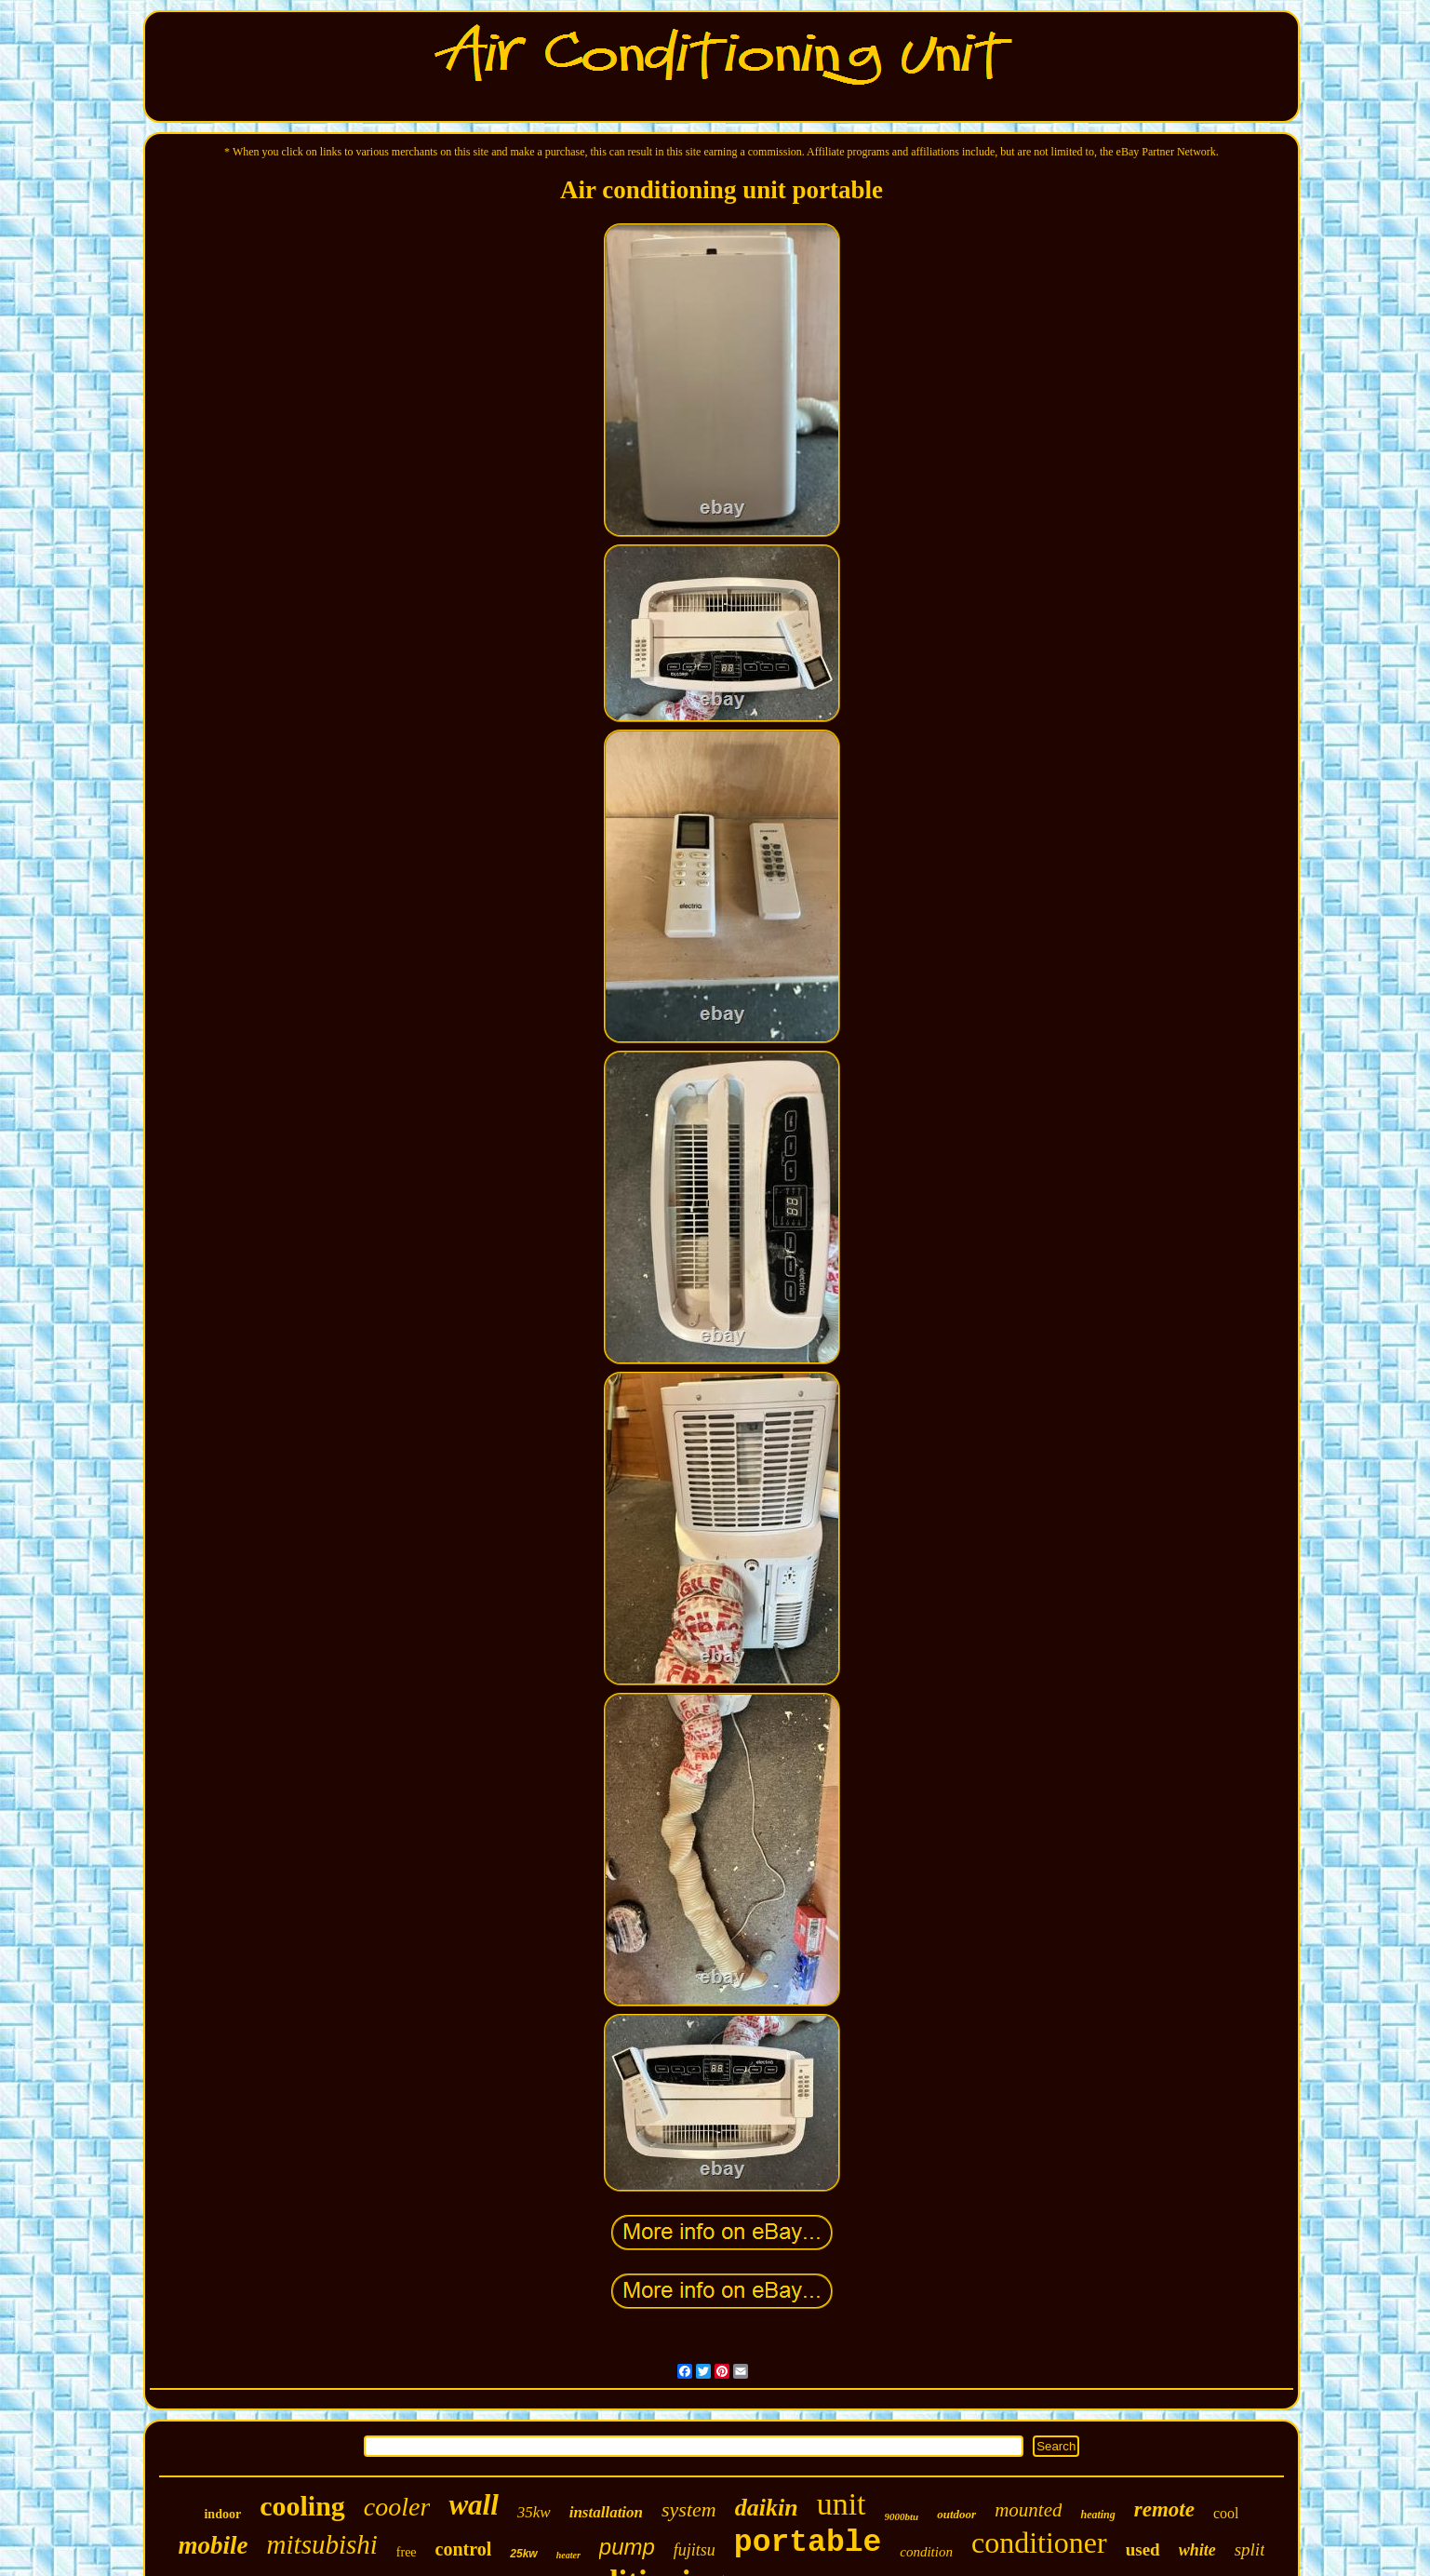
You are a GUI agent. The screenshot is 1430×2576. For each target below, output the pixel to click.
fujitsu (694, 2550)
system (689, 2509)
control (463, 2549)
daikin (766, 2507)
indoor (222, 2514)
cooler (397, 2506)
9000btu (902, 2516)
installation (606, 2512)
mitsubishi (322, 2544)
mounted (1028, 2510)
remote (1164, 2509)
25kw (523, 2553)
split (1250, 2549)
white (1197, 2550)
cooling (302, 2505)
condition (926, 2551)
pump (627, 2546)
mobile (213, 2545)
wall (473, 2505)
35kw (534, 2512)
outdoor (956, 2514)
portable (807, 2543)
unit (841, 2504)
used (1143, 2549)
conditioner (1039, 2542)
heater (568, 2555)
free (406, 2552)
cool (1226, 2513)
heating (1097, 2514)
